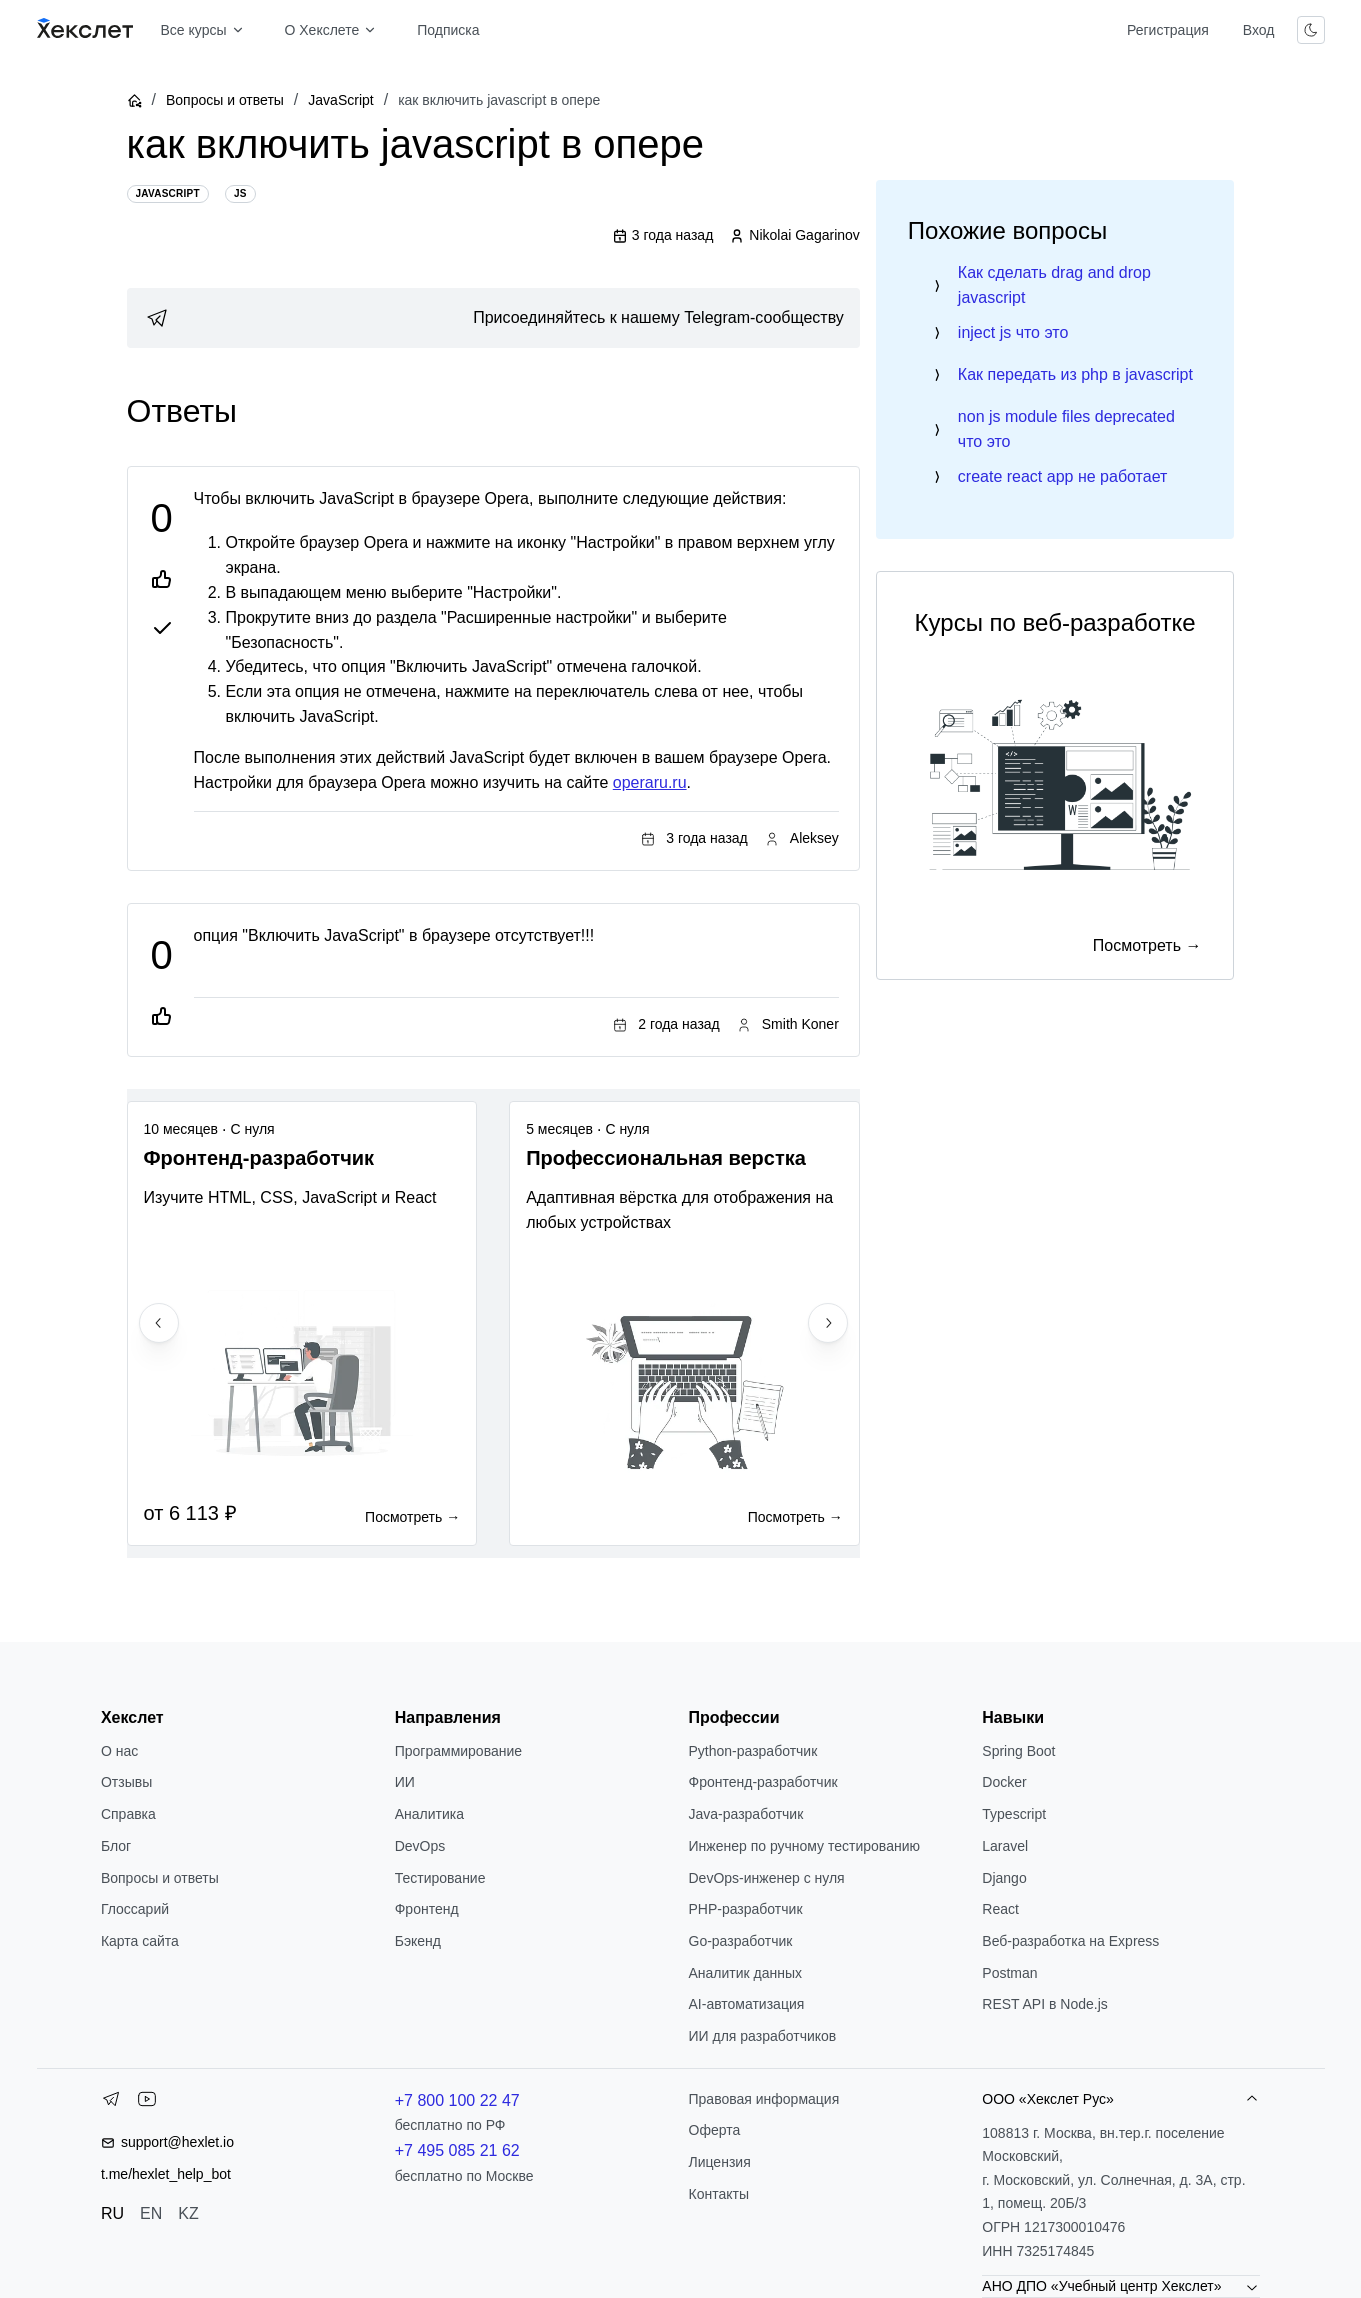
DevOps (420, 1846)
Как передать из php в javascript (1075, 374)
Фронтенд (427, 1909)
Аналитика (429, 1814)
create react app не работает (1063, 476)
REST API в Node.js (1044, 2004)
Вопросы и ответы (225, 100)
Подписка (448, 30)
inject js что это (1013, 332)
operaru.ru (650, 782)
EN (151, 2213)
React (1000, 1909)
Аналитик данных (746, 1973)
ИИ (405, 1782)
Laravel (1005, 1846)
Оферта (715, 2130)
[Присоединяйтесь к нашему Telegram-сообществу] (493, 318)
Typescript (1014, 1814)
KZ (188, 2213)
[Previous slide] (159, 1323)
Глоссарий (135, 1909)
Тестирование (440, 1878)
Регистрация (1168, 30)
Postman (1009, 1973)
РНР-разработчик (746, 1909)
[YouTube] (147, 2103)
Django (1004, 1878)
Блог (116, 1846)
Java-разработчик (746, 1814)
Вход (1259, 30)
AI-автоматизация (747, 2004)
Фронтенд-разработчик (763, 1782)
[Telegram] (111, 2103)
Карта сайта (140, 1941)
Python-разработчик (753, 1751)
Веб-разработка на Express (1070, 1941)
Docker (1004, 1782)
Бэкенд (418, 1941)
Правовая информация (764, 2099)
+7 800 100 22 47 (457, 2100)
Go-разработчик (741, 1941)
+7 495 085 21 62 (457, 2150)
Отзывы (126, 1782)
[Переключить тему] (1311, 30)
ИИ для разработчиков (763, 2036)
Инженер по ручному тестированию (804, 1846)
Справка (128, 1814)
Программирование (458, 1751)
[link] (493, 318)
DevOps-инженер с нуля (767, 1878)
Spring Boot (1018, 1751)
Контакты (719, 2194)
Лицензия (720, 2162)
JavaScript (340, 100)
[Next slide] (828, 1323)
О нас (119, 1751)
